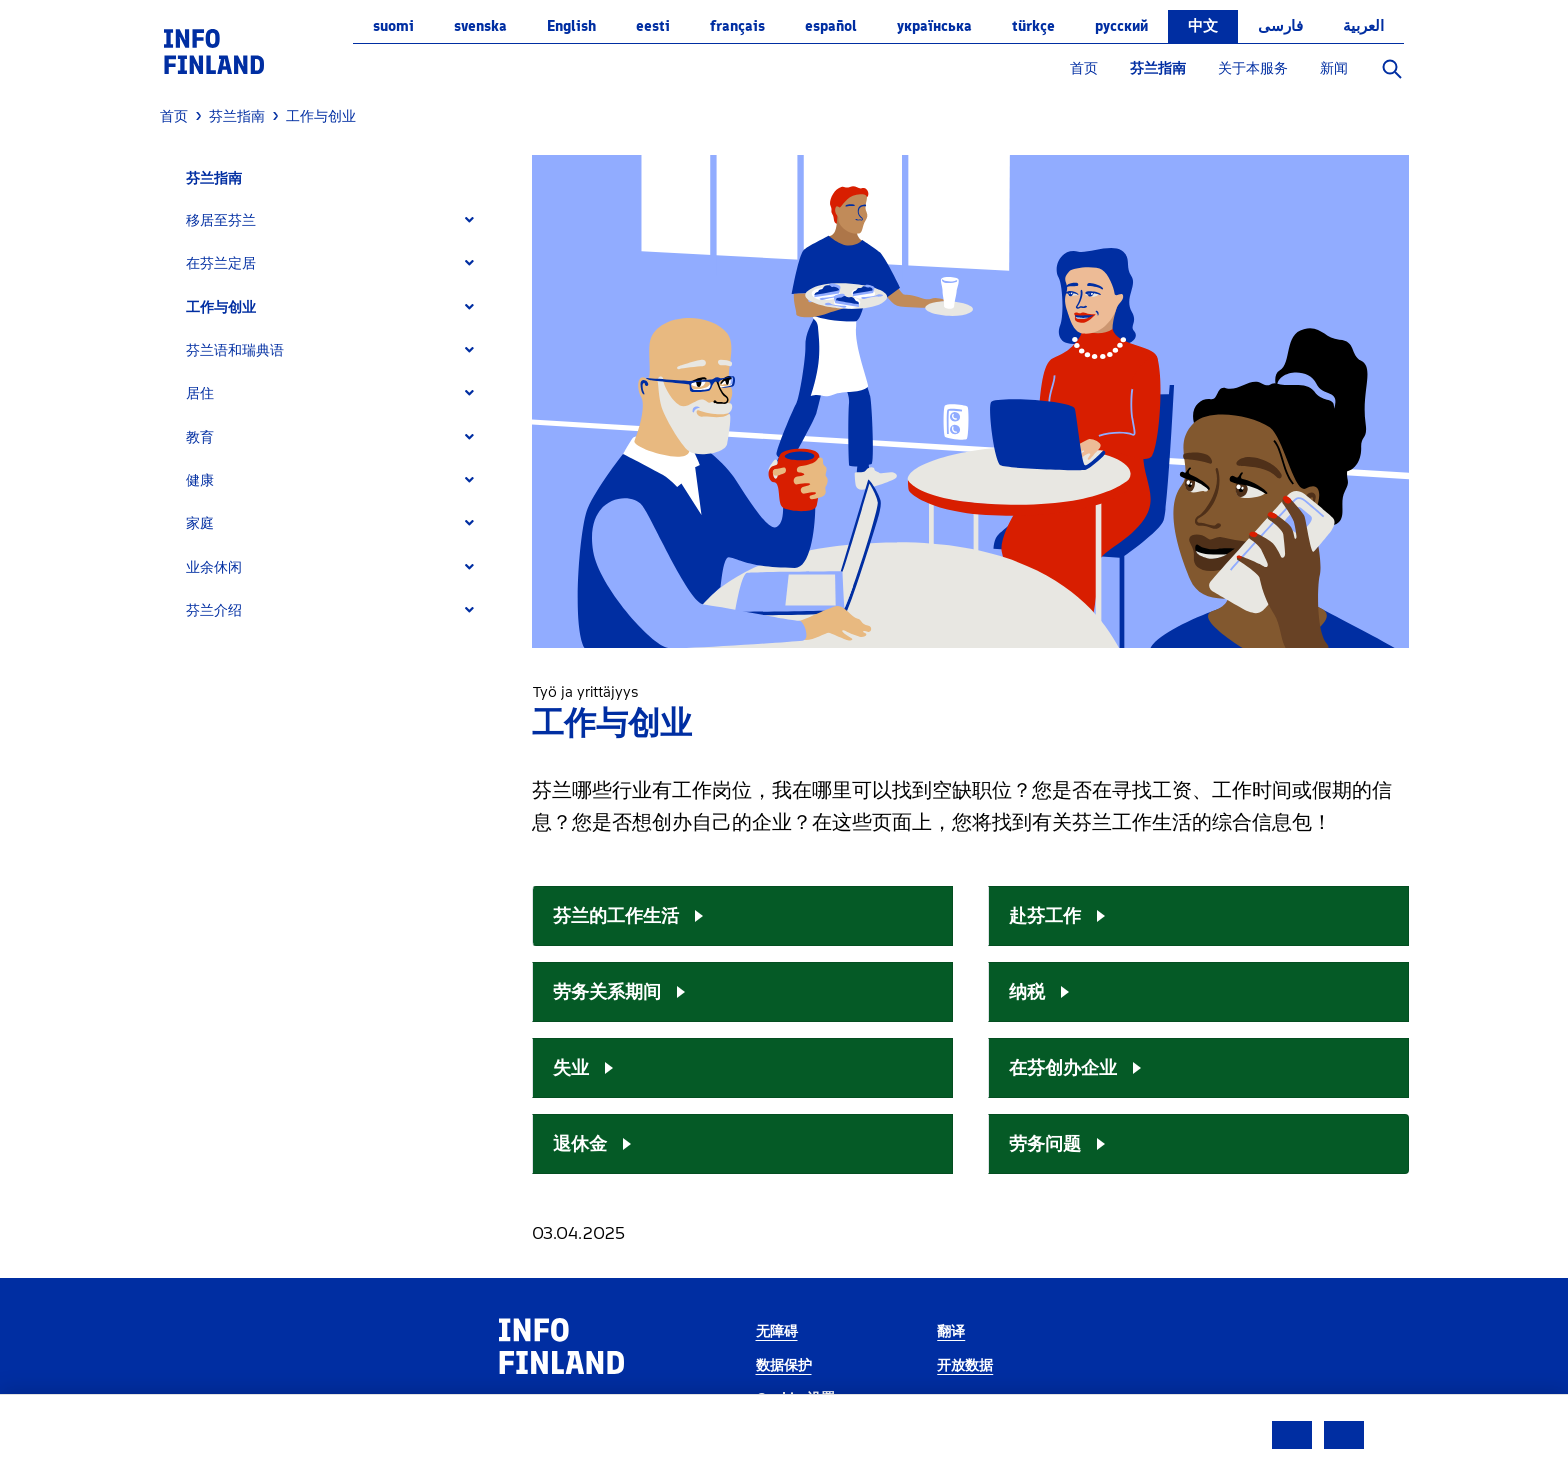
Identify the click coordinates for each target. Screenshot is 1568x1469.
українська (934, 26)
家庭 (200, 523)
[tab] (338, 220)
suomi (393, 26)
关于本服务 (1253, 68)
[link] (214, 50)
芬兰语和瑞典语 (235, 350)
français (737, 26)
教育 (200, 437)
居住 (200, 393)
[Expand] (469, 220)
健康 (200, 480)
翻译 (951, 1331)
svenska (480, 26)
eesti (653, 26)
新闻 (1334, 68)
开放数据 (965, 1365)
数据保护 (784, 1365)
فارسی (1280, 26)
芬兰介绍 (214, 610)
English (571, 26)
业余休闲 (214, 567)
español (831, 26)
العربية (1363, 26)
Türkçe (1033, 26)
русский (1121, 26)
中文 (1203, 26)
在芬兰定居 (221, 263)
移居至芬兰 (221, 220)
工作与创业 (221, 307)
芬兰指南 (1158, 68)
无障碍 (777, 1331)
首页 (1084, 68)
